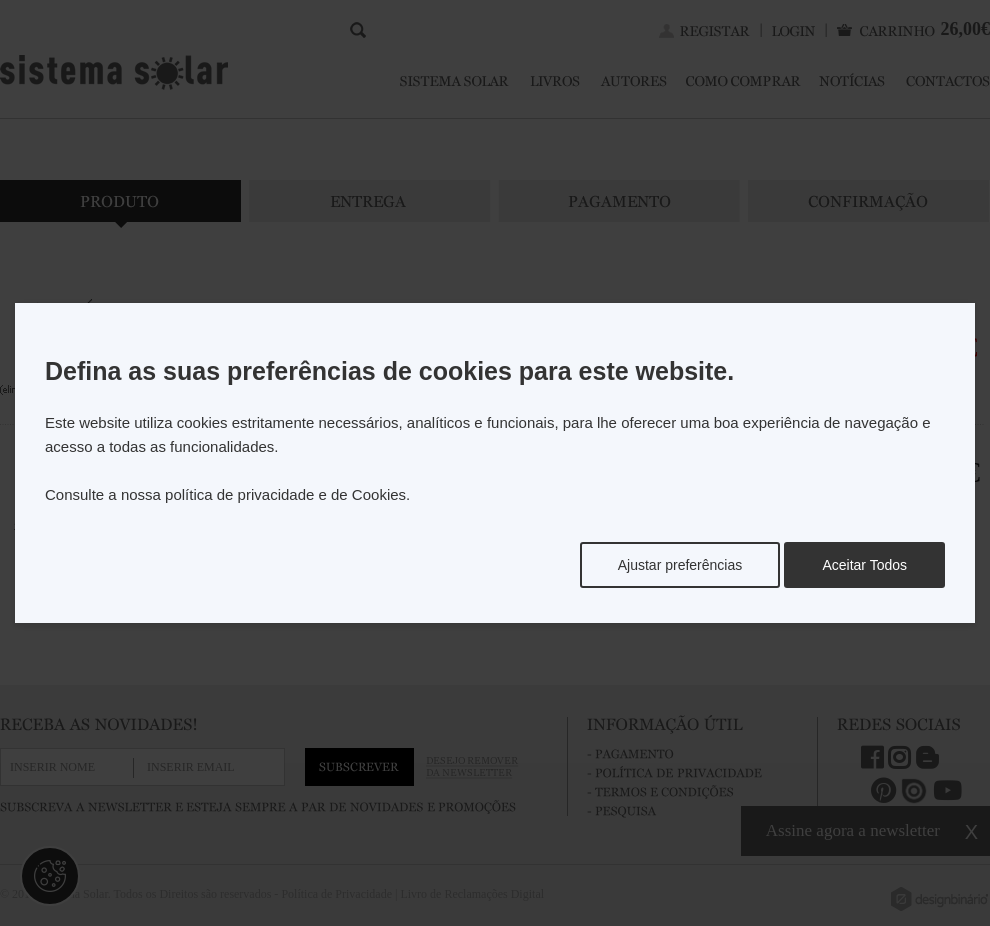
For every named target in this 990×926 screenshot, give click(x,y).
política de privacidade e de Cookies (285, 494)
